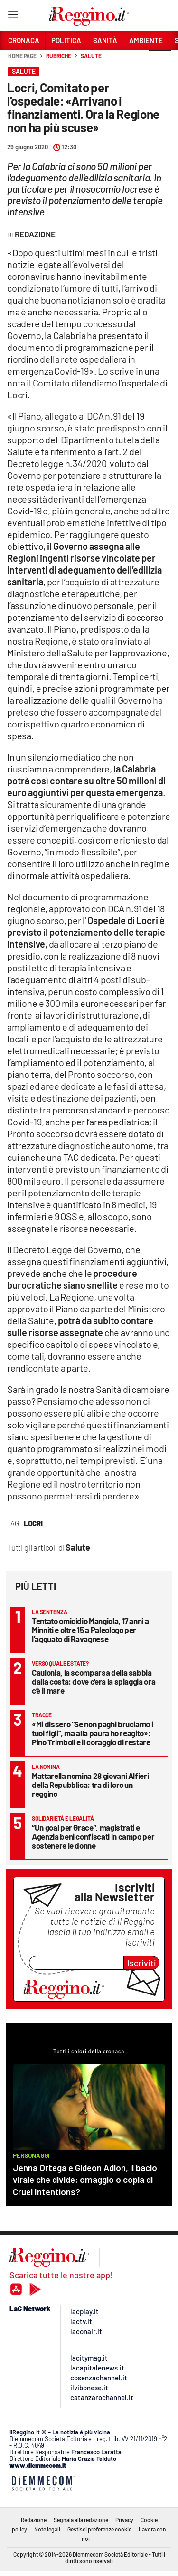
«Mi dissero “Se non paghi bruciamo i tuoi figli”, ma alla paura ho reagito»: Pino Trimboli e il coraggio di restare (92, 1733)
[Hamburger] (12, 16)
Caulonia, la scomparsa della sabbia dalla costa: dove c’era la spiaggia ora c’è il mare (93, 1681)
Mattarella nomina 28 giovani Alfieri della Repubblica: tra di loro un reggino (90, 1784)
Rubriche (58, 56)
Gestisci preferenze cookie (99, 2529)
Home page (22, 56)
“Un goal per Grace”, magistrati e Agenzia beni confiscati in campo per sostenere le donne (93, 1836)
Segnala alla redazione (81, 2519)
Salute (91, 56)
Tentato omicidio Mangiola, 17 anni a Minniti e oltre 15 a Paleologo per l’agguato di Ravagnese (90, 1629)
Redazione (34, 2519)
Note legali (47, 2529)
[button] (160, 61)
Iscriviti (141, 1962)
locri (33, 1523)
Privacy (124, 2519)
